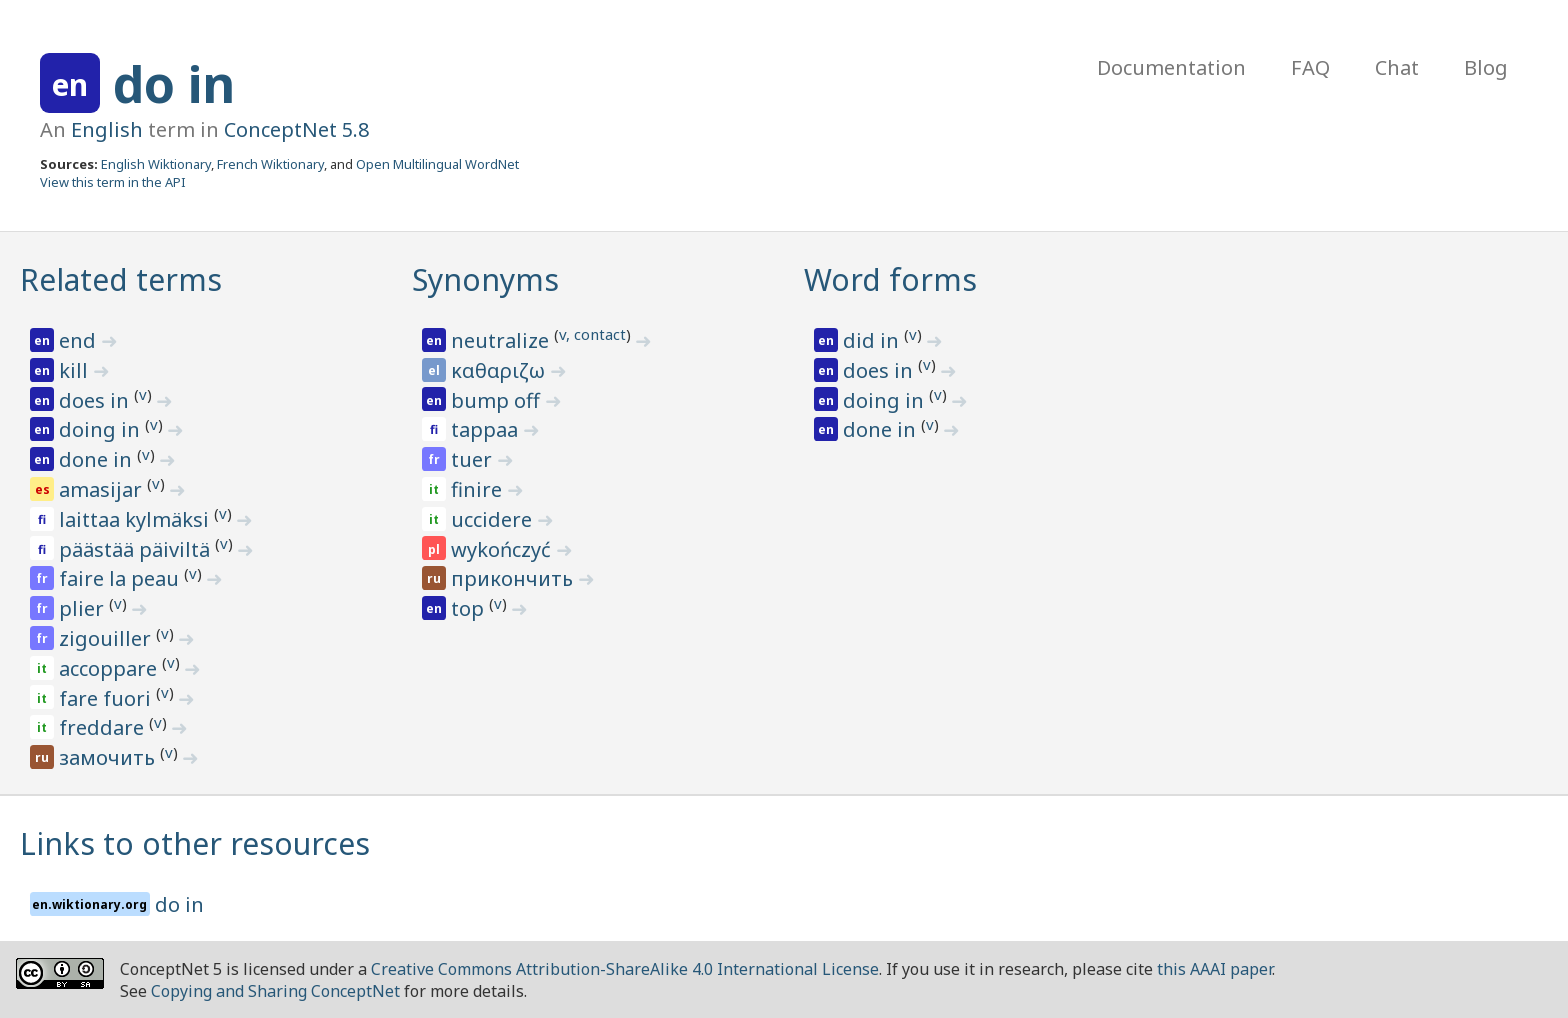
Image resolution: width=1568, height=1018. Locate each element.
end (80, 340)
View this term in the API (113, 182)
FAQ (1310, 67)
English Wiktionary (156, 164)
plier (84, 608)
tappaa (487, 429)
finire (479, 489)
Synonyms (485, 279)
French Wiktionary (270, 164)
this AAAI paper (1214, 969)
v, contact (592, 334)
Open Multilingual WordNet (437, 164)
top (470, 608)
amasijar (103, 489)
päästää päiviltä (137, 549)
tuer (474, 459)
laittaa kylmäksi (136, 519)
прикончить (514, 578)
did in (873, 340)
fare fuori (107, 698)
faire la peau (121, 578)
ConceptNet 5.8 (296, 129)
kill (76, 370)
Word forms (890, 279)
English (107, 129)
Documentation (1171, 67)
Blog (1486, 67)
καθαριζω (500, 370)
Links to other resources (195, 843)
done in (98, 459)
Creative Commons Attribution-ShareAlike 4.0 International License (625, 969)
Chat (1397, 67)
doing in (102, 429)
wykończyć (503, 549)
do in (174, 84)
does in (96, 400)
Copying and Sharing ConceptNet (275, 991)
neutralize (502, 340)
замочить (109, 757)
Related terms (121, 279)
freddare (104, 727)
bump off (498, 400)
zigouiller (107, 638)
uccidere (494, 519)
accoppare (110, 668)
